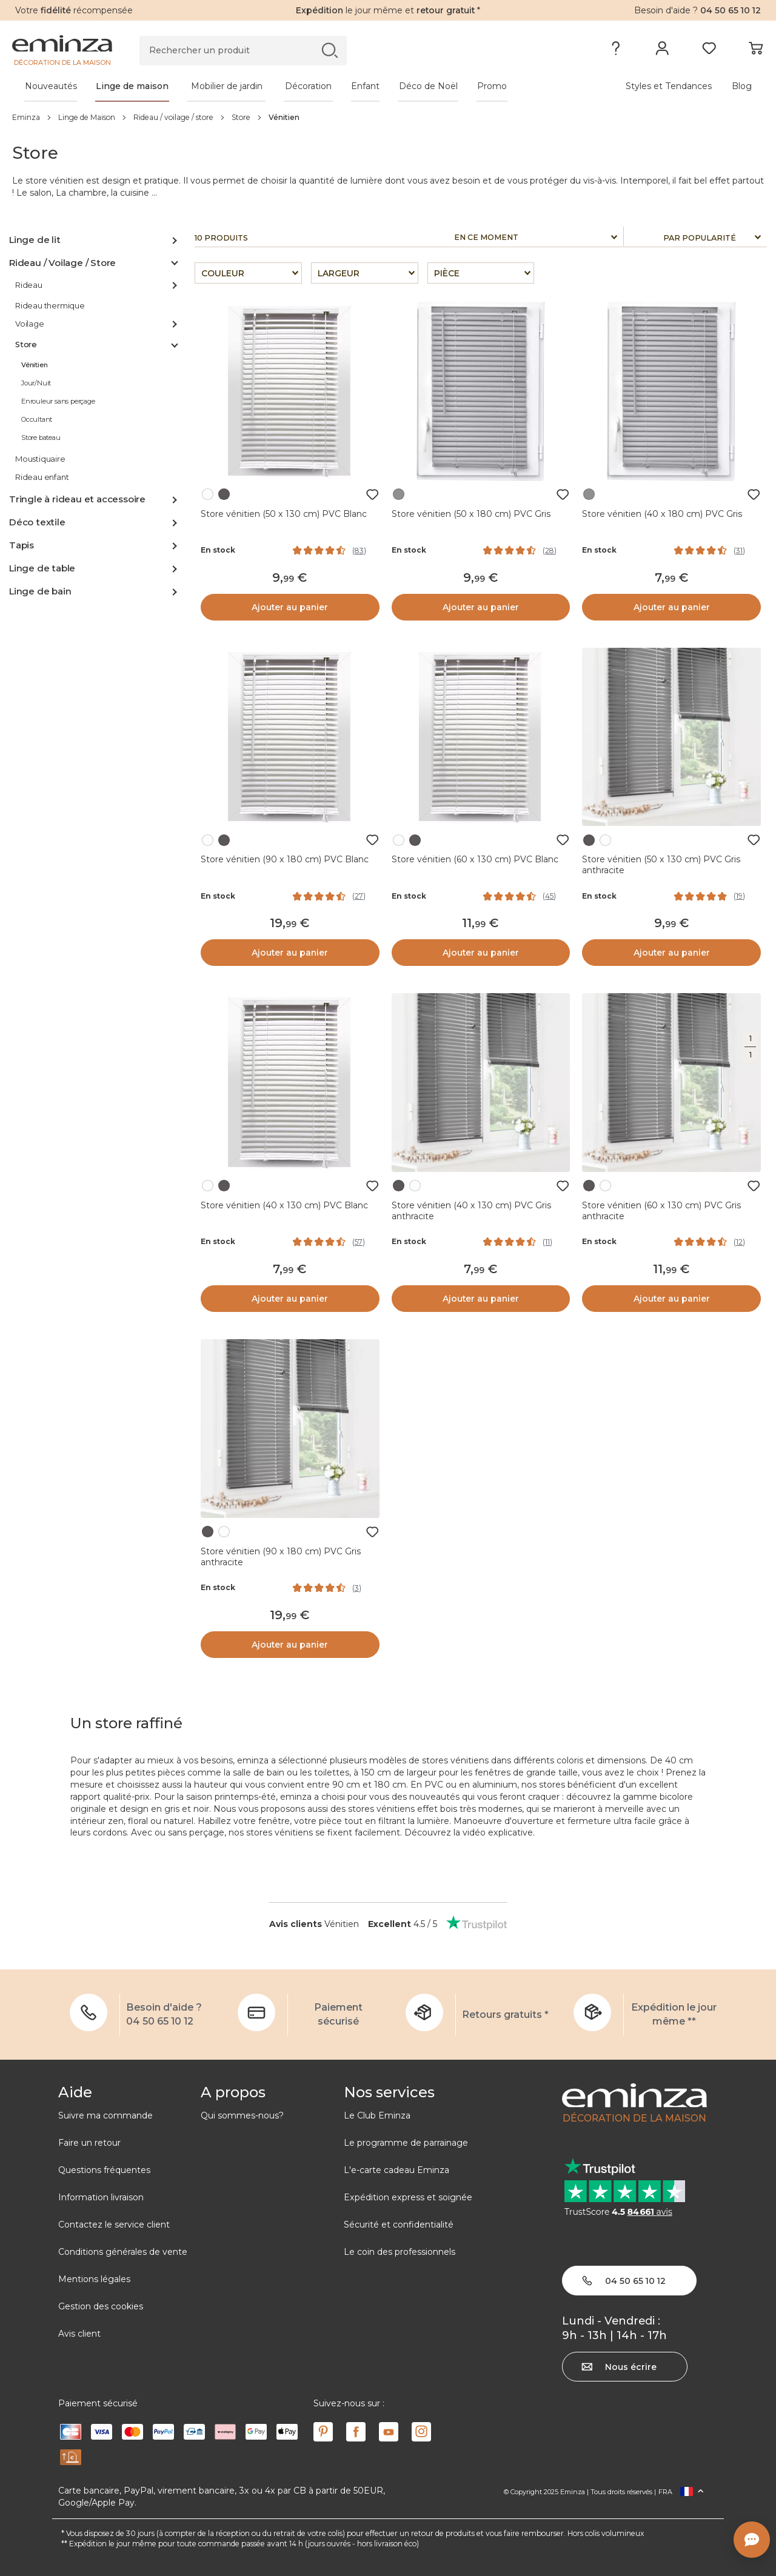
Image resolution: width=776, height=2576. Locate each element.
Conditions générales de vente (122, 2251)
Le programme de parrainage (406, 2142)
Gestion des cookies (100, 2306)
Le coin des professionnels (399, 2251)
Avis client (79, 2333)
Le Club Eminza (377, 2115)
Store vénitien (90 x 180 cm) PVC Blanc (285, 859)
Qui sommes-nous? (242, 2115)
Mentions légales (94, 2279)
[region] (388, 117)
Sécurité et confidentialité (398, 2224)
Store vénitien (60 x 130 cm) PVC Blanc (475, 859)
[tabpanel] (295, 86)
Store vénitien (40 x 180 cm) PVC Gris (662, 513)
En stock (218, 549)
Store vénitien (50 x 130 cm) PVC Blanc (284, 513)
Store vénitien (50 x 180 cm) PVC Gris (471, 513)
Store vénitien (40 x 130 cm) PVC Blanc (284, 1205)
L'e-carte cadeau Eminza (396, 2170)
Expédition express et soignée (408, 2197)
